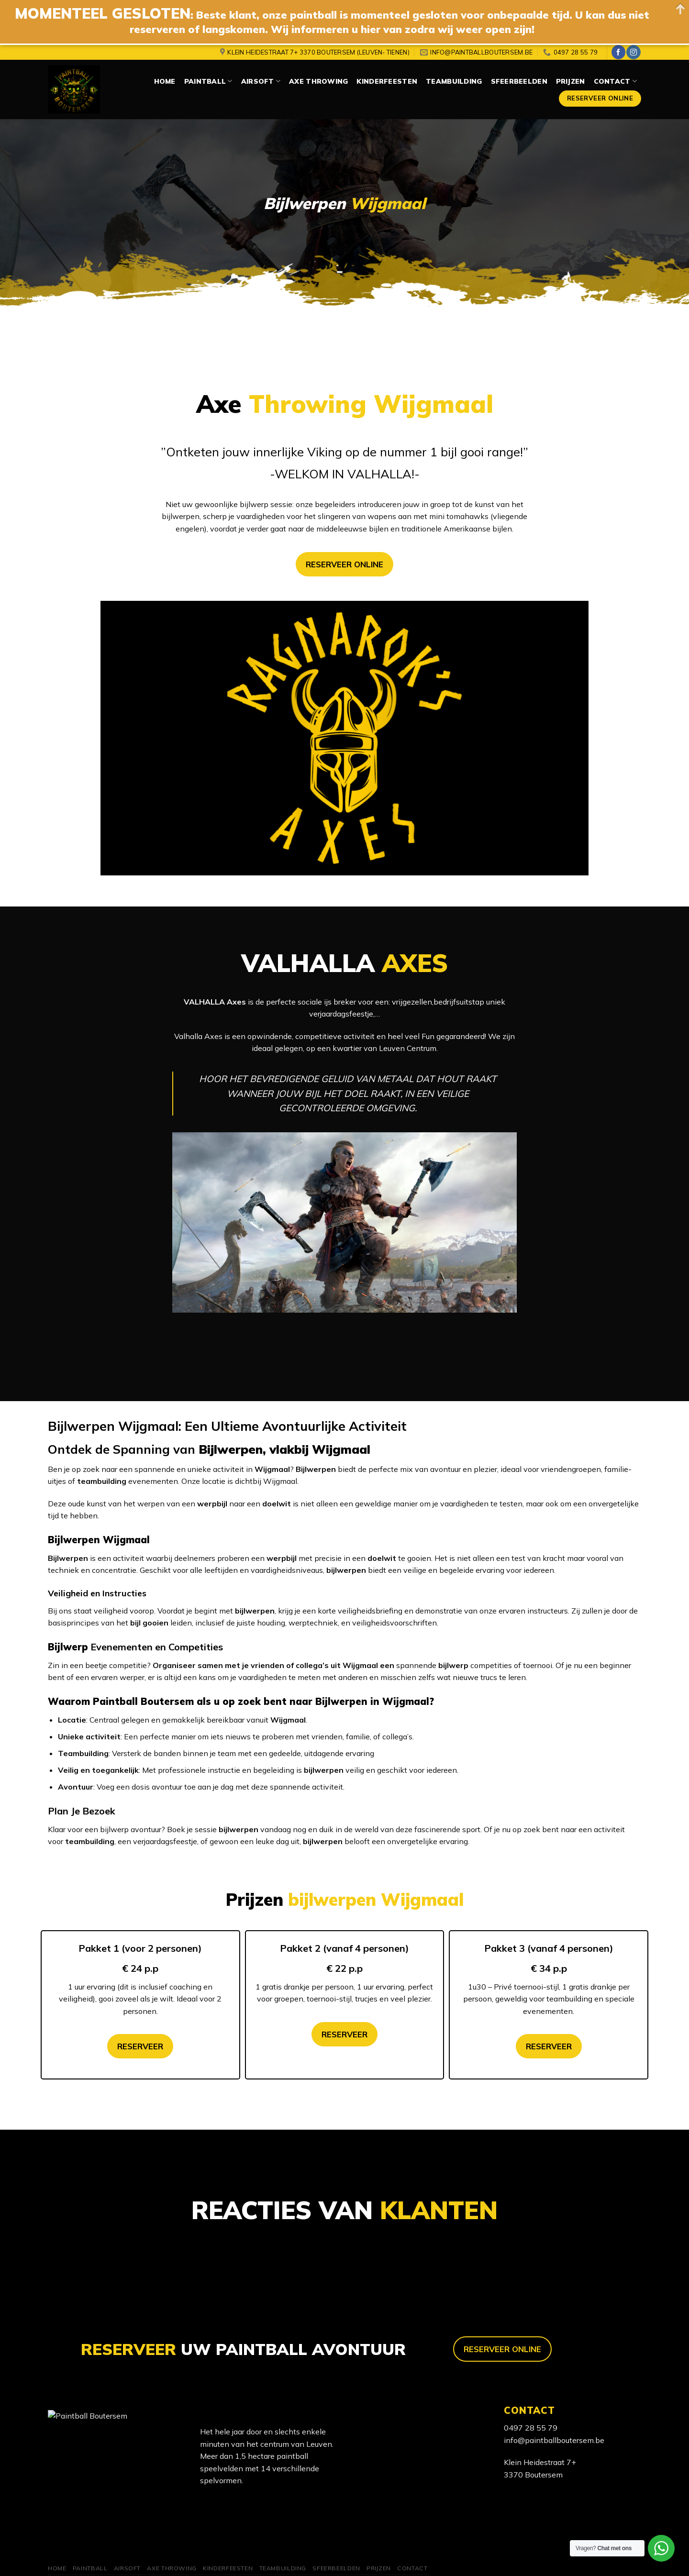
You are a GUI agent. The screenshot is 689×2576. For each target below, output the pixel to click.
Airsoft (260, 81)
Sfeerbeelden (519, 81)
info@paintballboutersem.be (554, 2440)
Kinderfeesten (386, 81)
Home (165, 81)
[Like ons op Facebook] (618, 52)
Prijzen (570, 81)
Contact (615, 81)
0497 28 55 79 (530, 2427)
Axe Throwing (318, 81)
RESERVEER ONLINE (344, 564)
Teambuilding (454, 81)
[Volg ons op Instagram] (633, 52)
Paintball (208, 81)
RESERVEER (140, 2046)
